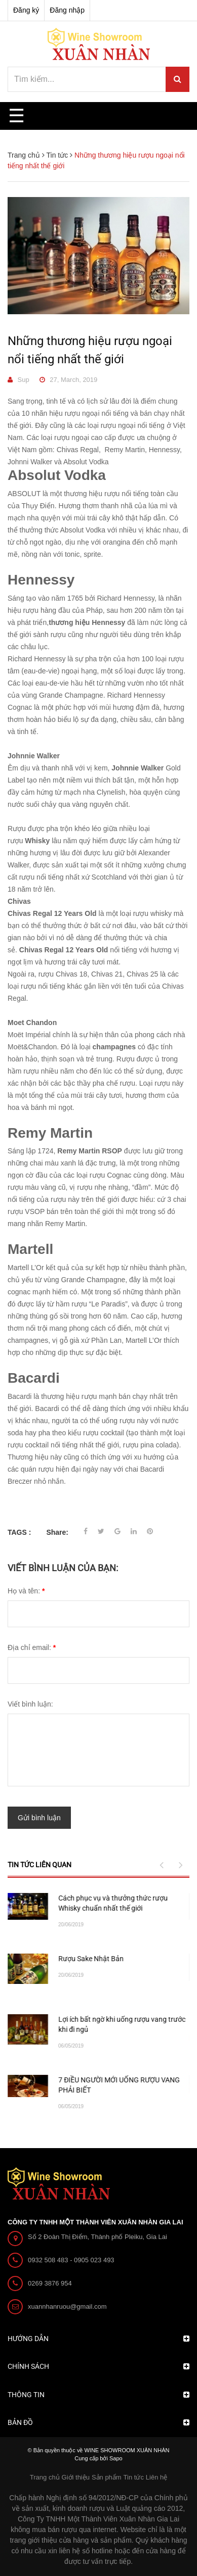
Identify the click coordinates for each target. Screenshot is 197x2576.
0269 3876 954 (50, 2283)
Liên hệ (156, 2477)
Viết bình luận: (30, 1704)
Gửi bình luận (39, 1818)
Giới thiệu (76, 2477)
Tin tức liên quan (39, 1865)
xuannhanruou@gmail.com (67, 2306)
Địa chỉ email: (32, 1647)
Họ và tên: (26, 1591)
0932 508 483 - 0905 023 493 (71, 2260)
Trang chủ (45, 2477)
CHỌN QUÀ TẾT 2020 (91, 1959)
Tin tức (134, 2477)
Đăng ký (26, 10)
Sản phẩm (107, 2477)
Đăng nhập (67, 10)
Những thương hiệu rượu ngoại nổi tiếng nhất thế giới (90, 350)
